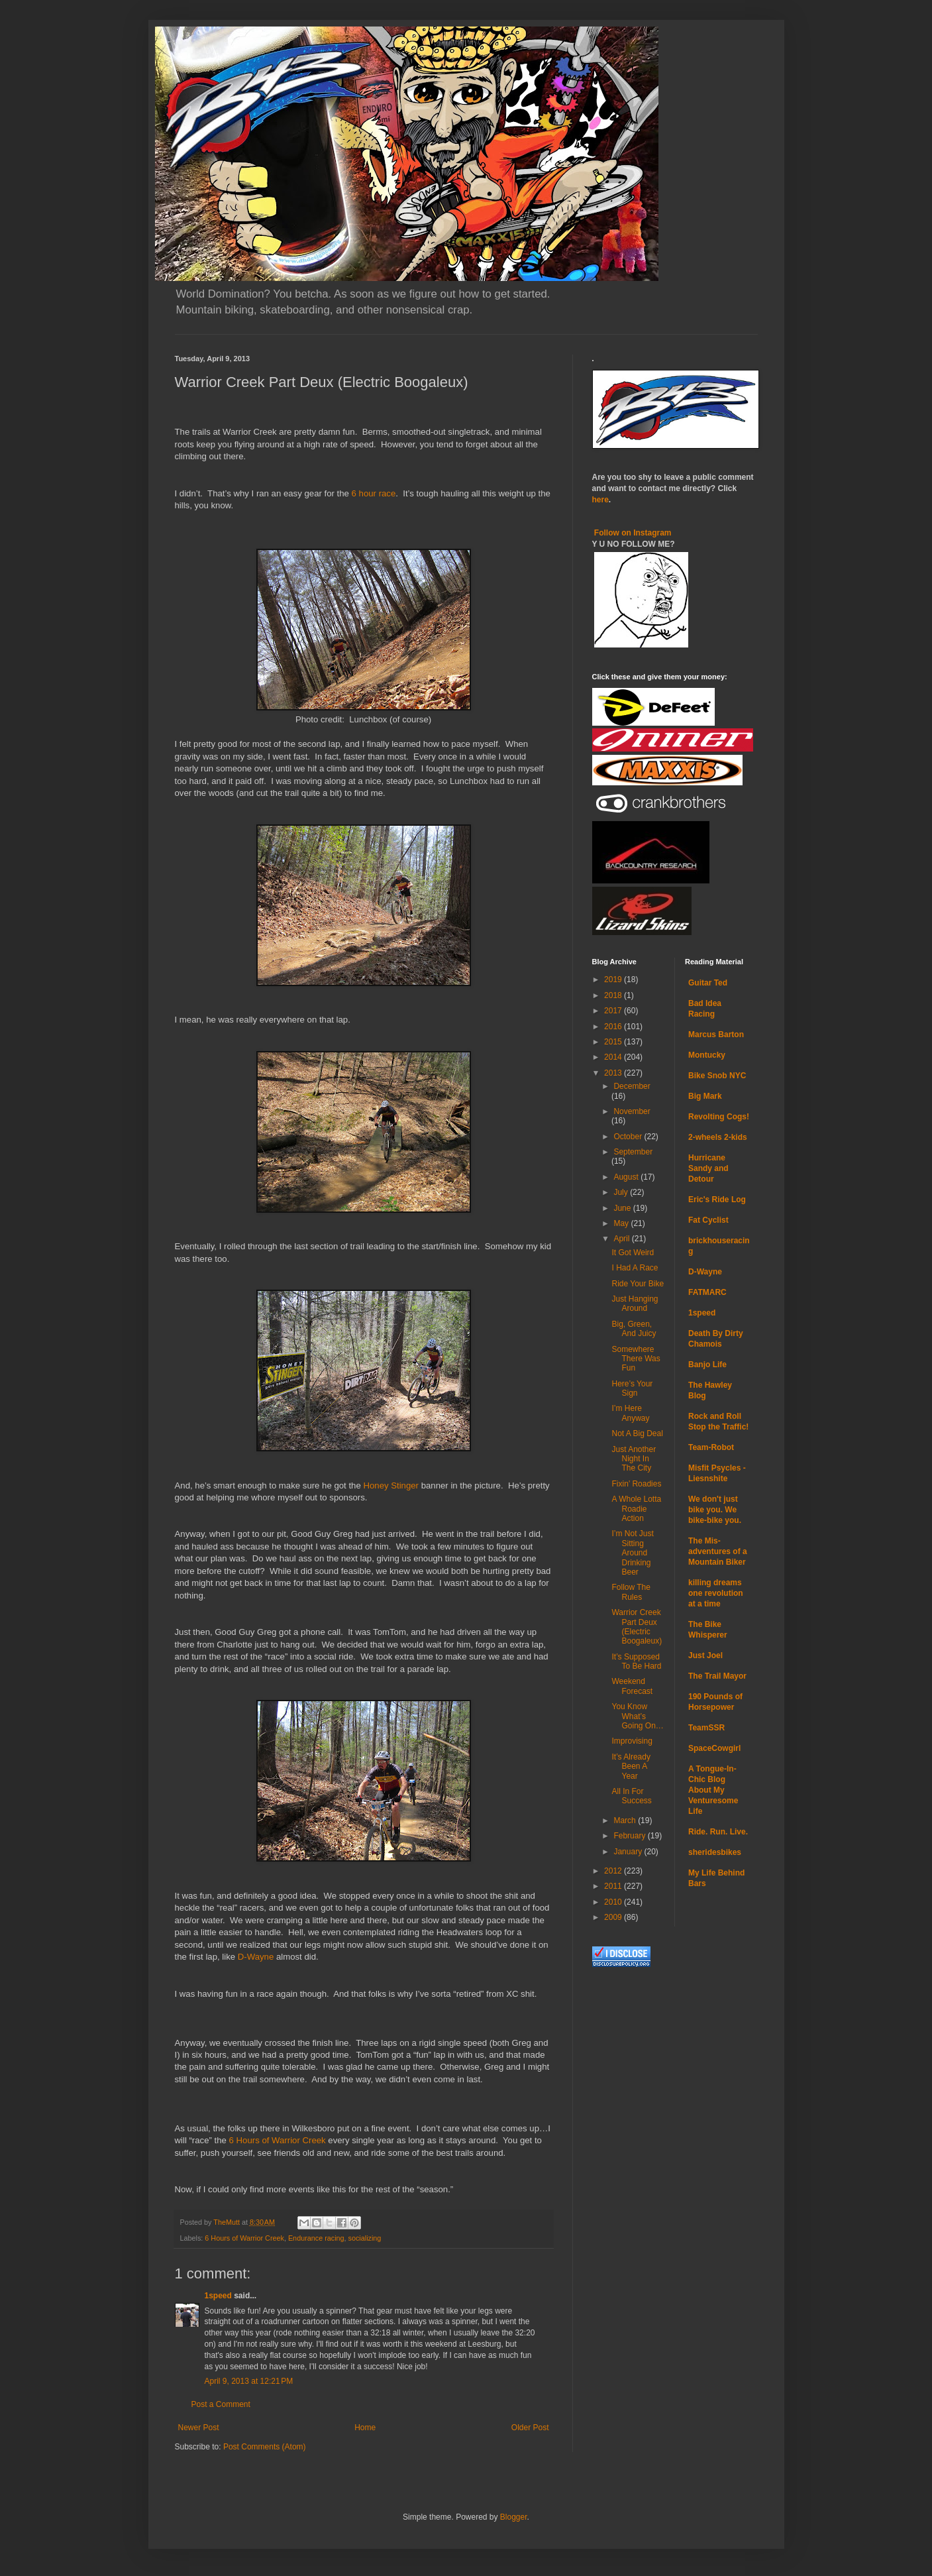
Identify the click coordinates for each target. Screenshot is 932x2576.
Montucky (706, 1055)
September (632, 1151)
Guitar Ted (707, 982)
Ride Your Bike (637, 1283)
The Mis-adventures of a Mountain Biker (717, 1551)
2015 (614, 1041)
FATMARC (707, 1292)
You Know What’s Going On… (637, 1716)
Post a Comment (220, 2404)
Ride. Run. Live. (718, 1831)
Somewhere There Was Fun (635, 1359)
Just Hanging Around (634, 1303)
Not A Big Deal (636, 1433)
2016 (614, 1026)
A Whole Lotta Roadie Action (636, 1508)
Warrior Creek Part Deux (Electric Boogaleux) (636, 1627)
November (631, 1111)
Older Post (530, 2427)
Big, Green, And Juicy (633, 1328)
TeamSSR (706, 1727)
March (625, 1820)
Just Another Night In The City (633, 1459)
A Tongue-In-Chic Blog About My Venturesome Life (713, 1790)
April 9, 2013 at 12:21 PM (249, 2381)
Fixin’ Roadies (636, 1483)
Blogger (513, 2517)
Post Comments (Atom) (264, 2446)
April (622, 1238)
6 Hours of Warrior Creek (277, 2140)
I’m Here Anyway (630, 1413)
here (600, 499)
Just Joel (705, 1655)
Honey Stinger (391, 1485)
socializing (365, 2238)
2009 (614, 1917)
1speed (218, 2295)
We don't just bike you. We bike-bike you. (714, 1509)
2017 (614, 1010)
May (622, 1223)
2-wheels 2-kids (717, 1137)
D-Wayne (256, 1957)
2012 (614, 1871)
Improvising (631, 1741)
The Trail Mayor (717, 1676)
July (621, 1192)
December (631, 1086)
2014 (614, 1057)
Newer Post (198, 2427)
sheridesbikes (714, 1852)
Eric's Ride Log (717, 1199)
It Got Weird (632, 1252)
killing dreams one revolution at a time (715, 1593)
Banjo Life (707, 1364)
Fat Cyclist (708, 1220)
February (630, 1835)
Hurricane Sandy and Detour (708, 1168)
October (628, 1136)
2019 (614, 979)
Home (365, 2427)
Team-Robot (711, 1447)
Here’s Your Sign (631, 1388)
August (627, 1177)
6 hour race (374, 493)
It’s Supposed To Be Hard (636, 1661)
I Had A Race (634, 1267)
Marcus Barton (716, 1034)
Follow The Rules (630, 1592)
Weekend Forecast (631, 1686)
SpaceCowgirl (714, 1748)
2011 (614, 1886)
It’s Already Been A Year (630, 1766)
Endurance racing (316, 2238)
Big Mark (705, 1096)
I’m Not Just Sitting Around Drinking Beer (632, 1553)
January (628, 1851)
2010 (614, 1902)
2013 (614, 1073)
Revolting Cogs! (718, 1116)
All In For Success (631, 1796)
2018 (614, 995)
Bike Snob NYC (717, 1075)
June (623, 1208)
